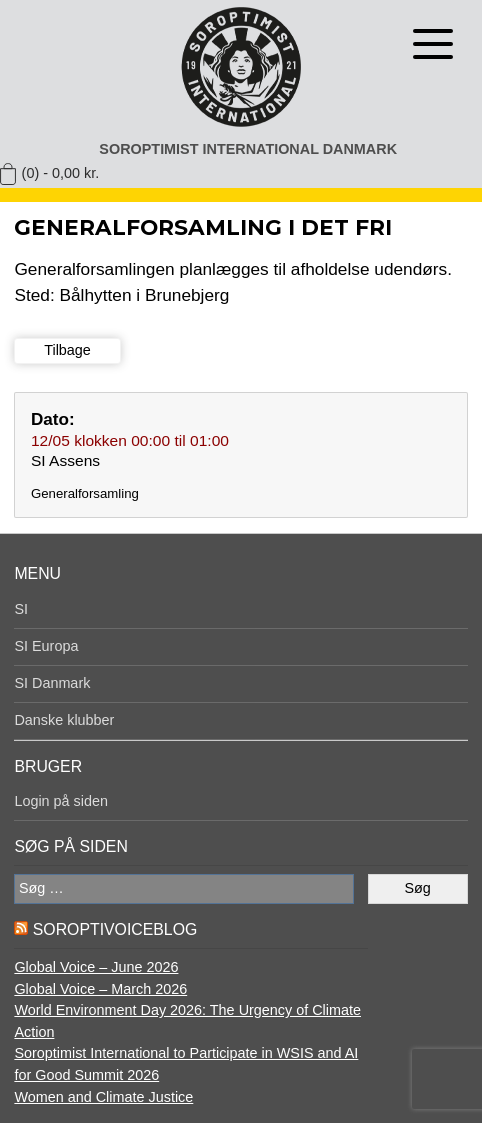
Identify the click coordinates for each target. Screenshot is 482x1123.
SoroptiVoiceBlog (115, 929)
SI (21, 609)
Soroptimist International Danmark (248, 149)
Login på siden (61, 801)
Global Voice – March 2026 (100, 989)
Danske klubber (64, 720)
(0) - (61, 173)
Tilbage (67, 350)
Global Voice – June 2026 (96, 967)
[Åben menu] (433, 44)
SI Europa (46, 646)
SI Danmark (52, 683)
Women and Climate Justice (103, 1097)
